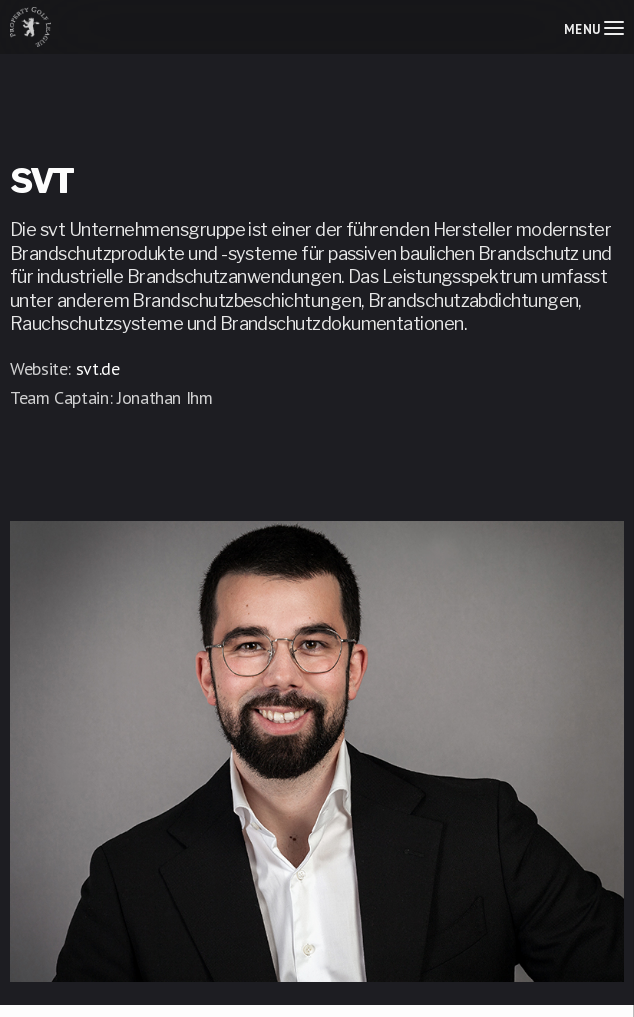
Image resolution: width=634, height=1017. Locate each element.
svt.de (98, 368)
